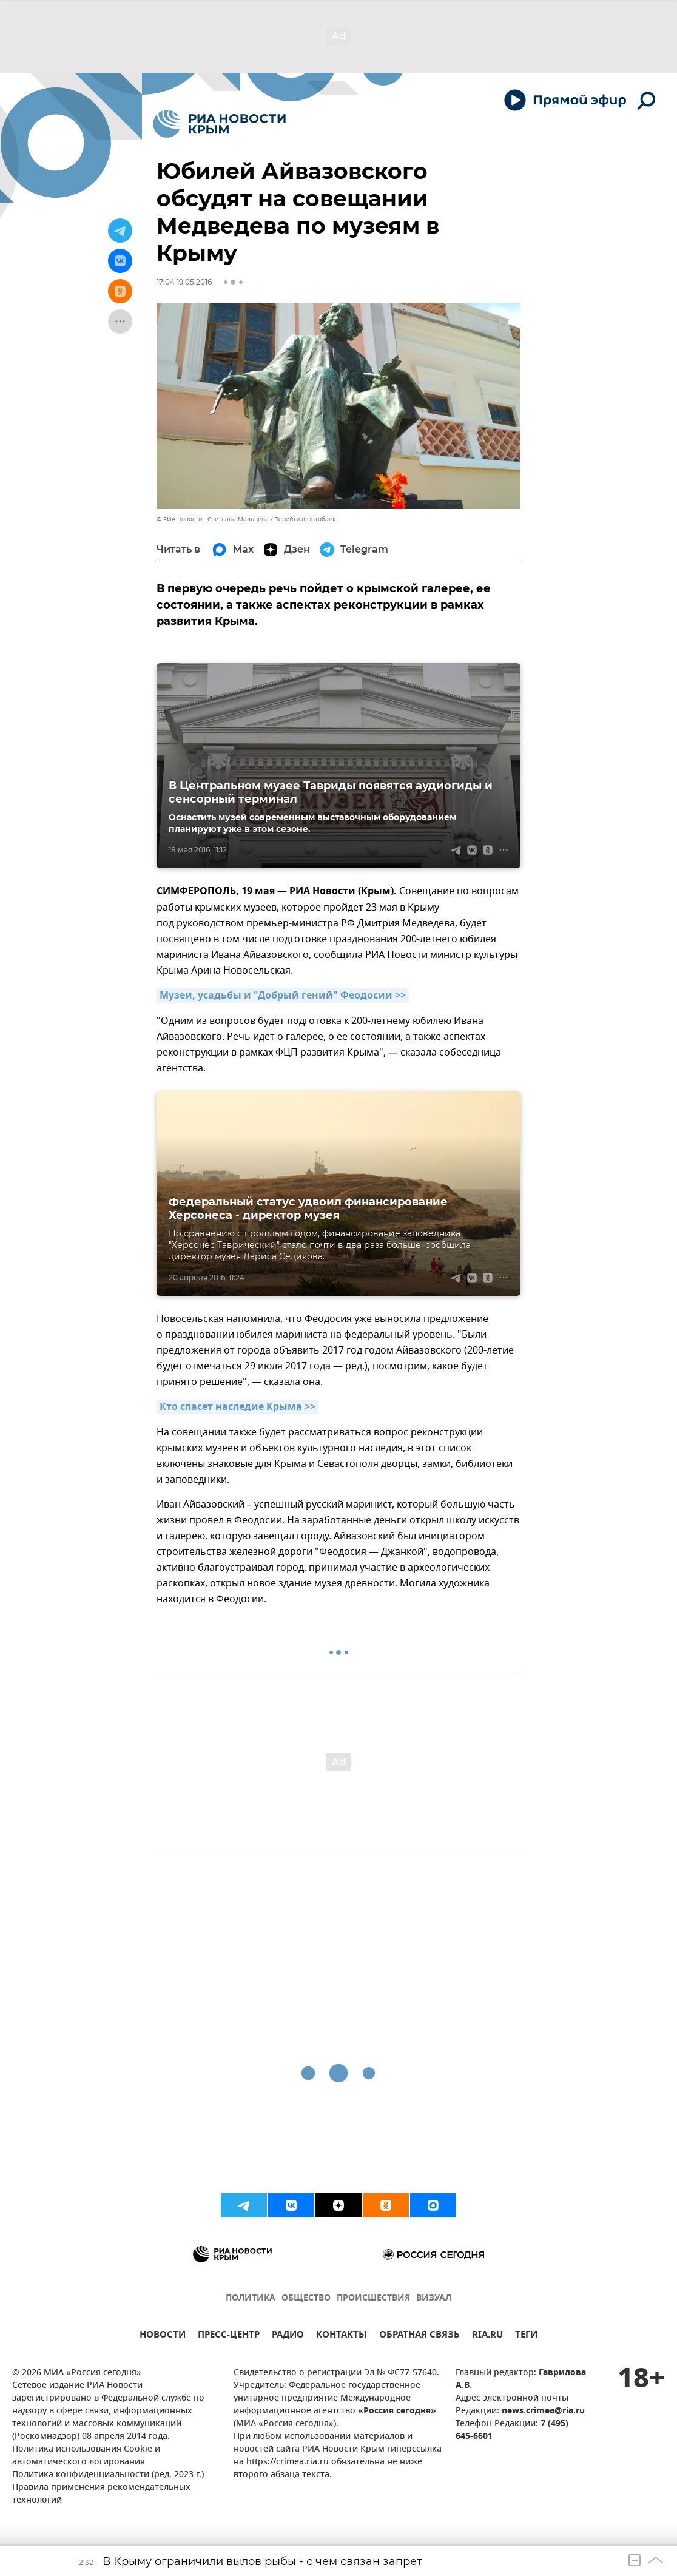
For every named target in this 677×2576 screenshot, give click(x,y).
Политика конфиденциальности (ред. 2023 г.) (108, 2475)
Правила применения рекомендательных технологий (101, 2494)
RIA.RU (487, 2336)
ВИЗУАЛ (433, 2298)
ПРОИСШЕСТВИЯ (373, 2298)
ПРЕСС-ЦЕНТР (229, 2336)
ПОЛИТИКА (250, 2298)
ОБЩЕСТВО (306, 2298)
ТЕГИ (526, 2336)
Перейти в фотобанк (304, 519)
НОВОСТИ (163, 2336)
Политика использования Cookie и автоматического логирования (86, 2456)
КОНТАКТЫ (341, 2336)
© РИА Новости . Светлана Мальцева (213, 519)
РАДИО (288, 2336)
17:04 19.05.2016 (184, 281)
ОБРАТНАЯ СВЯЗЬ (419, 2336)
